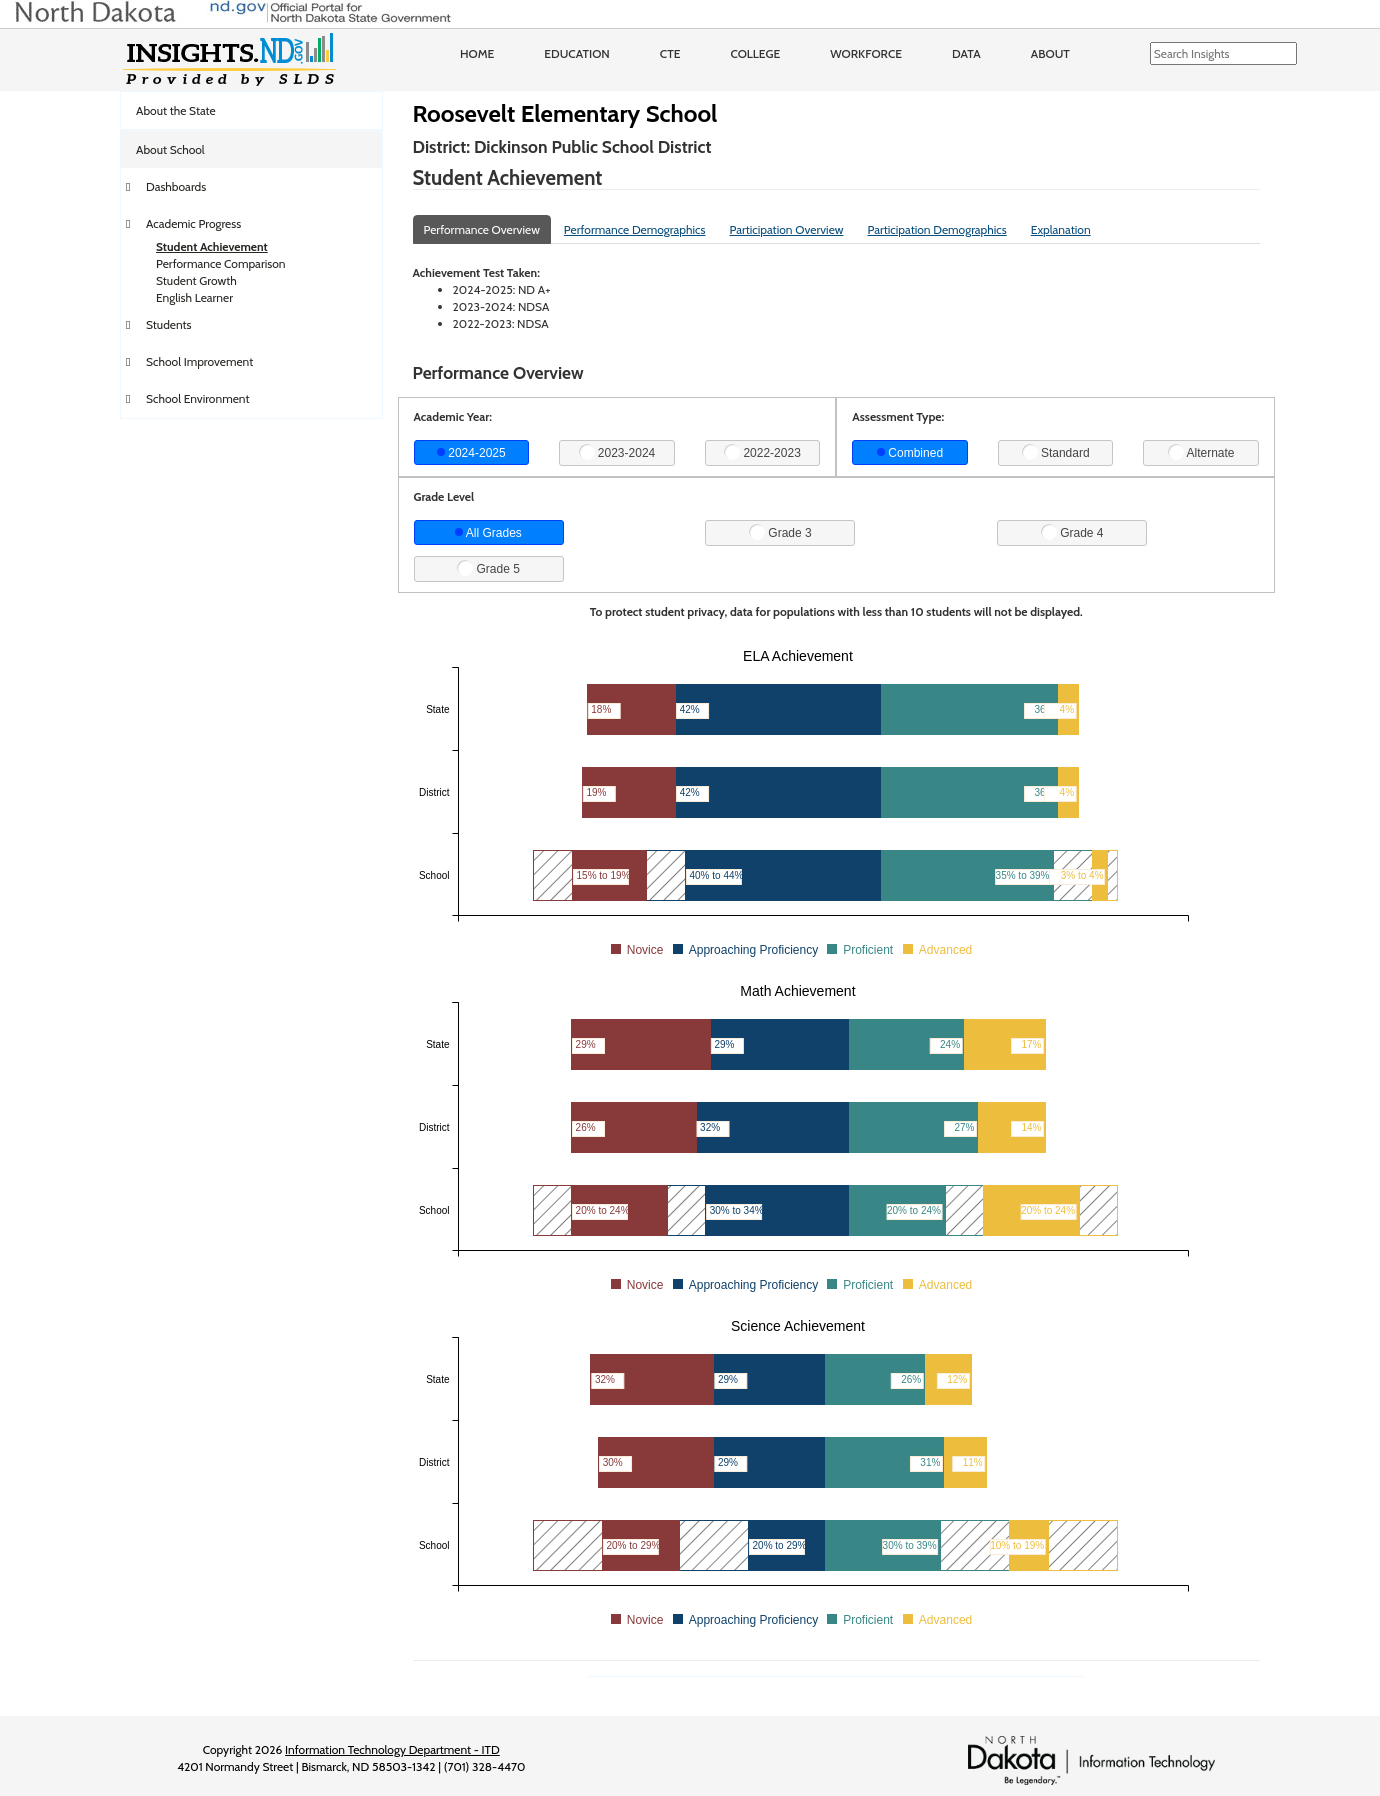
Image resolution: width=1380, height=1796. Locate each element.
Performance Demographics (635, 229)
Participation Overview (786, 229)
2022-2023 (762, 452)
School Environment (198, 398)
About (1050, 53)
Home (477, 53)
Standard (1056, 452)
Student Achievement (212, 246)
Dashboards (176, 186)
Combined (910, 453)
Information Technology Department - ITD (392, 1749)
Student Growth (196, 280)
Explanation (1061, 229)
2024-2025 (471, 453)
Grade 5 (488, 568)
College (755, 53)
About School (170, 149)
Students (169, 324)
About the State (176, 110)
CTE (670, 53)
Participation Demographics (936, 229)
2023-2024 (617, 452)
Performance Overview (482, 229)
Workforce (866, 53)
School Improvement (199, 361)
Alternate (1201, 452)
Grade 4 (1072, 532)
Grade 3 (780, 532)
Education (577, 53)
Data (966, 53)
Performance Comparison (221, 263)
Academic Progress (193, 223)
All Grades (488, 533)
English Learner (194, 297)
